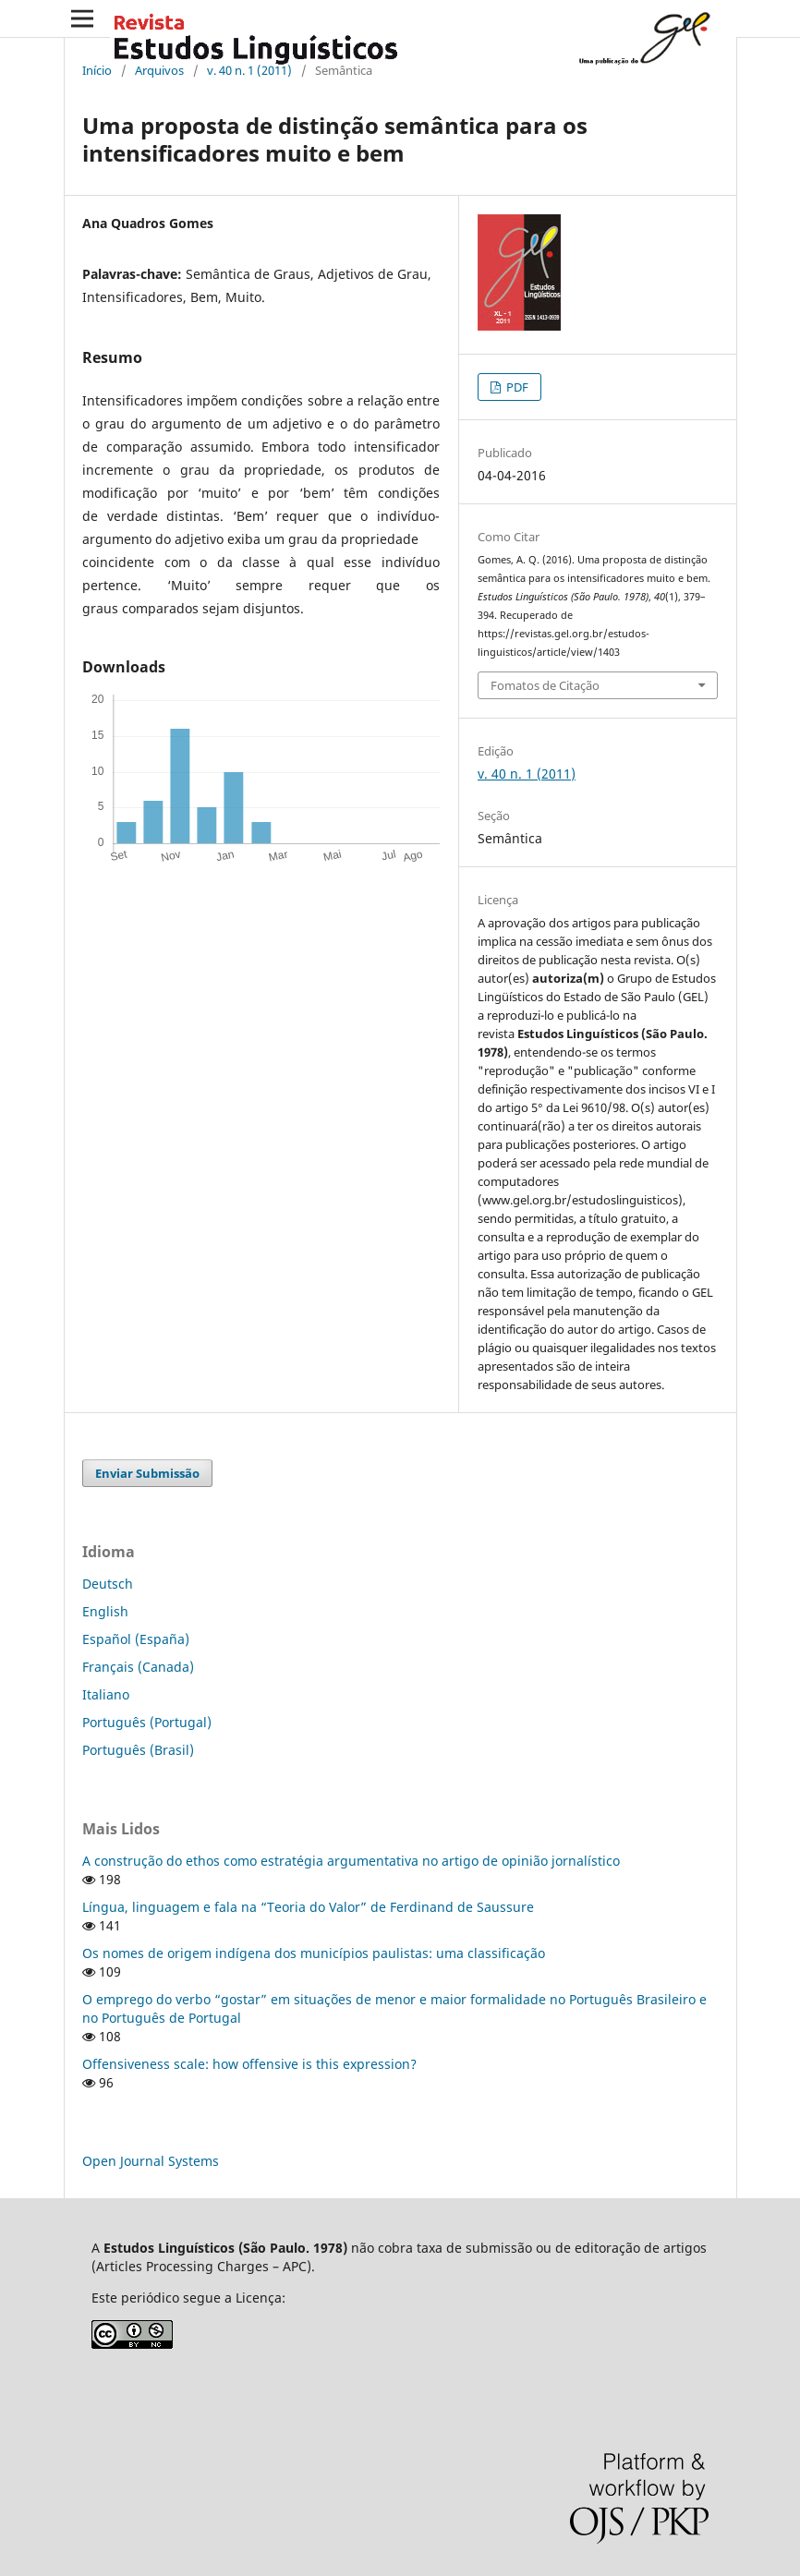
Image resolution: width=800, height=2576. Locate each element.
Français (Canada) (138, 1666)
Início (97, 70)
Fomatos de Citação (545, 685)
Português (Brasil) (138, 1750)
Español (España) (135, 1639)
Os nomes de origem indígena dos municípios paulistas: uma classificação (313, 1953)
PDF (515, 387)
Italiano (105, 1694)
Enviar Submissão (147, 1473)
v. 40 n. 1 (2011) (249, 70)
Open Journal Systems (150, 2161)
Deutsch (107, 1583)
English (105, 1611)
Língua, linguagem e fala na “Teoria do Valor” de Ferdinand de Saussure (308, 1907)
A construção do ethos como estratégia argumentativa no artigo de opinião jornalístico (351, 1860)
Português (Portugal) (147, 1722)
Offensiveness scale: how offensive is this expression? (249, 2064)
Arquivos (159, 70)
